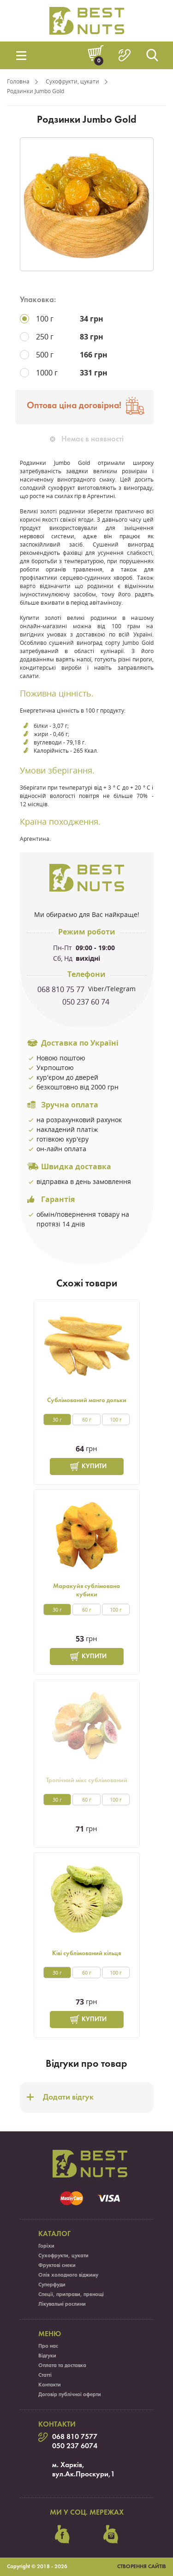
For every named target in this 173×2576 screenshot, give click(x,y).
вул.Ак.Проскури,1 (83, 2474)
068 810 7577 (74, 2437)
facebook (62, 2534)
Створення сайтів (141, 2567)
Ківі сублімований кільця (86, 1954)
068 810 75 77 (61, 989)
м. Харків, (68, 2465)
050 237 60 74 (86, 1002)
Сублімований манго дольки (86, 1401)
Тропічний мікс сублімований (86, 1781)
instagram (110, 2534)
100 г (116, 1419)
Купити (94, 1466)
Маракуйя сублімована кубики (86, 1590)
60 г (86, 1419)
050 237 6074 (74, 2446)
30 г (57, 1419)
